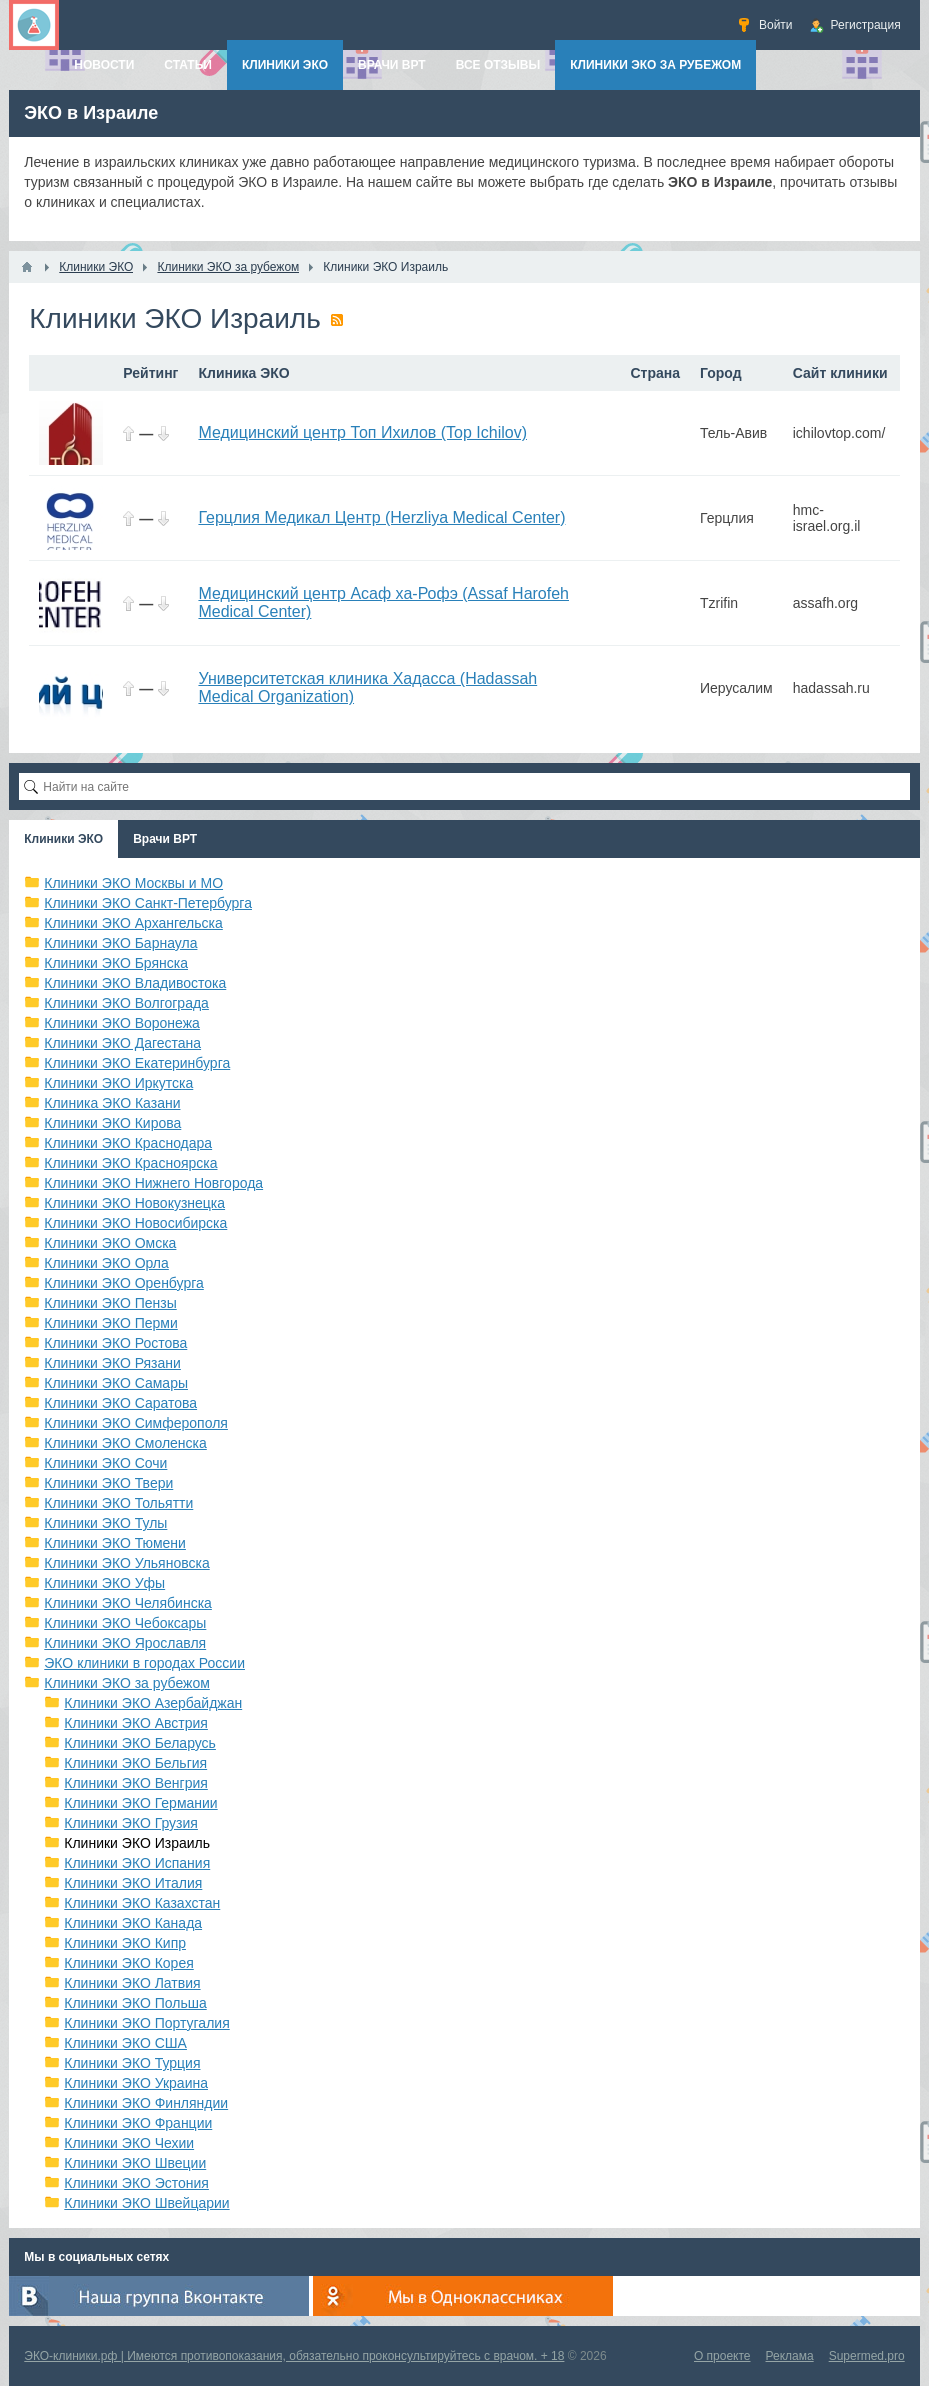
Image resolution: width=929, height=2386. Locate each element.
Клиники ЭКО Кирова (112, 1123)
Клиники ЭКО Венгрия (136, 1783)
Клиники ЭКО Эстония (136, 2183)
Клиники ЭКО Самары (116, 1383)
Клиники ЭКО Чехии (129, 2143)
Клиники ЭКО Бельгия (135, 1763)
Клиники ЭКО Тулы (105, 1523)
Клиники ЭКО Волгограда (126, 1003)
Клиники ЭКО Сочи (105, 1463)
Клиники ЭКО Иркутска (118, 1083)
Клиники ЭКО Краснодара (128, 1143)
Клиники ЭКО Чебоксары (125, 1623)
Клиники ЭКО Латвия (132, 1983)
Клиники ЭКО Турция (132, 2063)
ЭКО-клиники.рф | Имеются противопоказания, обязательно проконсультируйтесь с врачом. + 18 (294, 2356)
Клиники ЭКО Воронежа (122, 1023)
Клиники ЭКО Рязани (112, 1363)
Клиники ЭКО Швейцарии (146, 2203)
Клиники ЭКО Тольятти (118, 1503)
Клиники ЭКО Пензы (110, 1303)
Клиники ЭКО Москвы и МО (133, 883)
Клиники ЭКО (63, 839)
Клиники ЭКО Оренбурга (124, 1283)
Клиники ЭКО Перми (110, 1323)
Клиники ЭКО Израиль (137, 1843)
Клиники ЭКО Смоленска (125, 1443)
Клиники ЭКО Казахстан (142, 1903)
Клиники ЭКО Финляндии (146, 2103)
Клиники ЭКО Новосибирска (135, 1223)
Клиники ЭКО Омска (110, 1243)
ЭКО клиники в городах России (144, 1663)
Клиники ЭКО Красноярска (130, 1163)
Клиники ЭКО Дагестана (122, 1043)
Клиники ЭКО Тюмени (115, 1543)
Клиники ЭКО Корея (128, 1963)
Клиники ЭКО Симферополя (136, 1423)
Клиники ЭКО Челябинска (128, 1603)
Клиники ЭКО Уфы (104, 1583)
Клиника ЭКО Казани (112, 1103)
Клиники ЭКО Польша (135, 2003)
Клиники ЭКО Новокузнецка (134, 1203)
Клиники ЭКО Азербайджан (153, 1703)
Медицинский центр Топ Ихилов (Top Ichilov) (362, 432)
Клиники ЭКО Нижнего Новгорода (153, 1183)
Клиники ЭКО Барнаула (120, 943)
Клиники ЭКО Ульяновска (126, 1563)
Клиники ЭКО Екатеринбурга (137, 1063)
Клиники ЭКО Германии (140, 1803)
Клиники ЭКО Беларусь (140, 1743)
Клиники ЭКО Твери (108, 1483)
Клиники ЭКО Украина (136, 2083)
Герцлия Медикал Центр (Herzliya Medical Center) (381, 517)
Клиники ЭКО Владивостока (135, 983)
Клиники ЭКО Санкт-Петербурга (148, 903)
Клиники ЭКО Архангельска (133, 923)
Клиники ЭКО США (125, 2043)
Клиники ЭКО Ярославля (125, 1643)
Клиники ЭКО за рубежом (127, 1683)
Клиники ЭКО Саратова (120, 1403)
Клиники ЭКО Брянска (116, 963)
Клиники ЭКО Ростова (115, 1343)
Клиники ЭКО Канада (133, 1923)
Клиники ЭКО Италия (133, 1883)
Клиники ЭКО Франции (138, 2123)
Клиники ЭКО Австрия (136, 1723)
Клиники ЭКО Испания (137, 1863)
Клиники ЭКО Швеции (135, 2163)
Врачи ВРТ (165, 839)
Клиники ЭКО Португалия (146, 2023)
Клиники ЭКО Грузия (131, 1823)
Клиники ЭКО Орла (106, 1263)
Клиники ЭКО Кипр (125, 1943)
